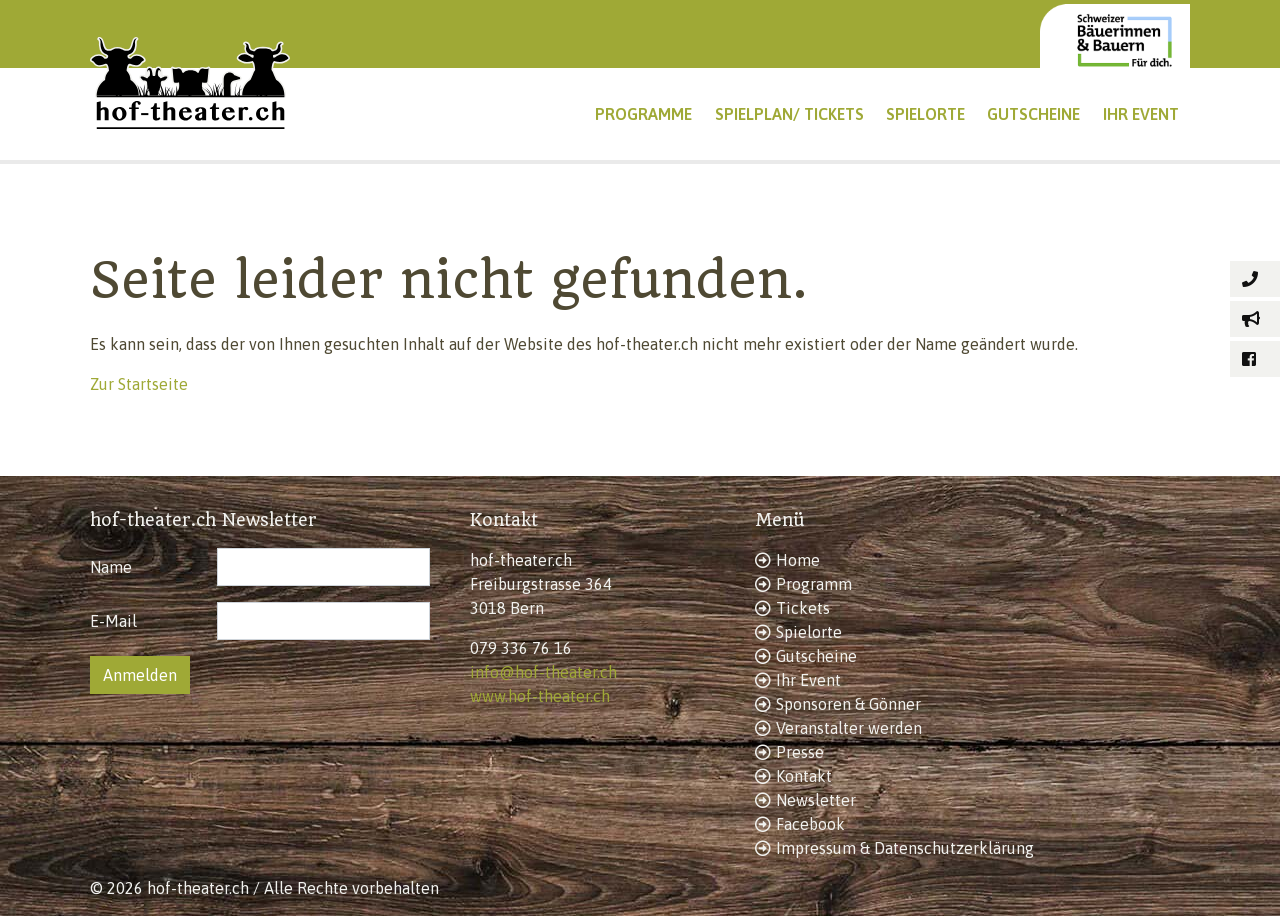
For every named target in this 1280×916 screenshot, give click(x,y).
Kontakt (804, 776)
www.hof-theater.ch (540, 696)
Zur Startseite (139, 384)
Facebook (810, 824)
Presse (800, 752)
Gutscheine (816, 656)
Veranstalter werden (849, 728)
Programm (814, 584)
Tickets (803, 608)
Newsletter (816, 800)
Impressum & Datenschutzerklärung (905, 848)
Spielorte (809, 632)
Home (798, 560)
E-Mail (113, 621)
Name (111, 567)
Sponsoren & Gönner (848, 704)
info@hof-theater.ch (543, 672)
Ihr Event (808, 680)
